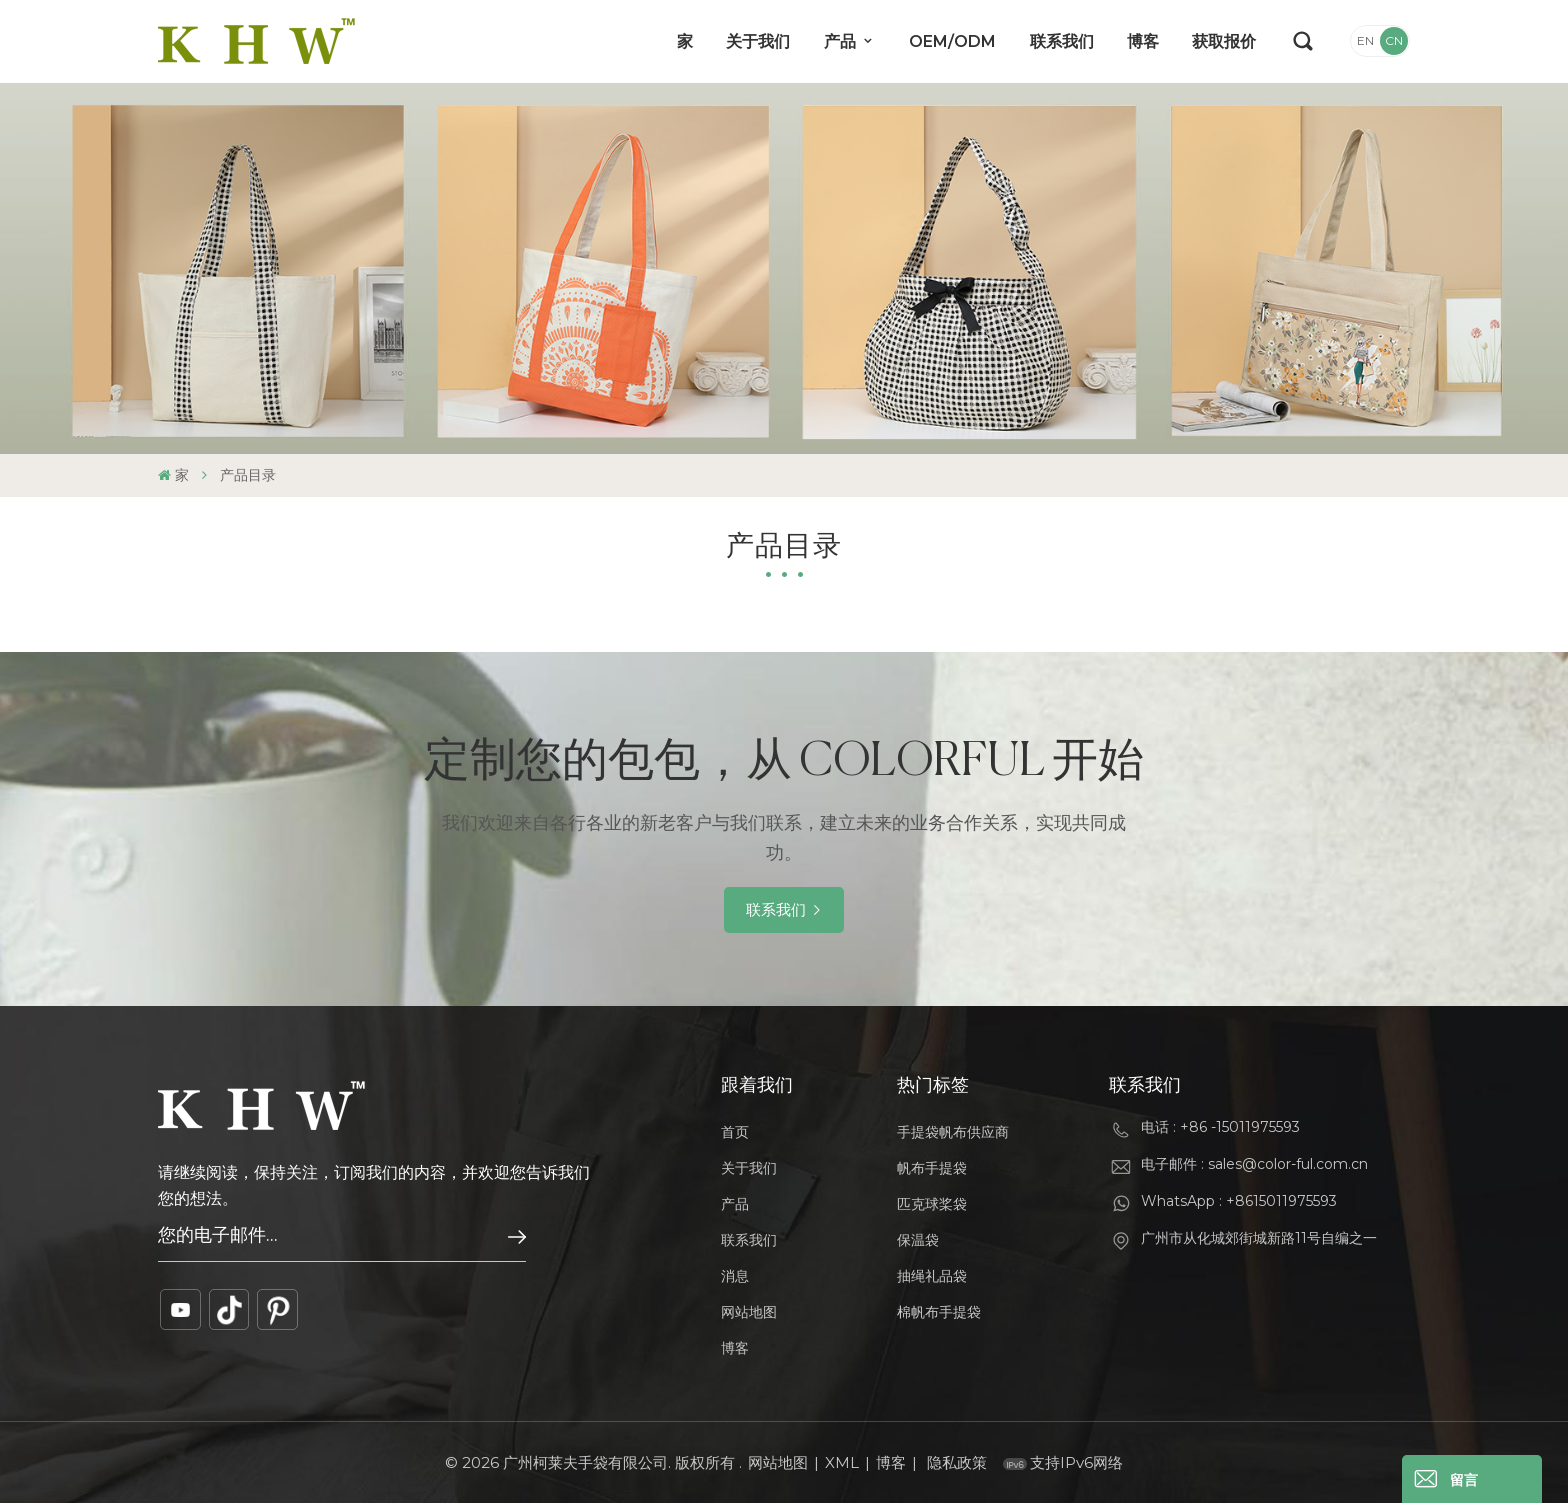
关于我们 (758, 41)
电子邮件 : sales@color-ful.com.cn (1254, 1164)
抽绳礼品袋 (932, 1276)
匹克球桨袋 (932, 1204)
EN (1365, 40)
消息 (735, 1276)
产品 (842, 41)
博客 (1143, 41)
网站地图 (749, 1312)
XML (842, 1462)
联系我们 (1062, 41)
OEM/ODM (952, 41)
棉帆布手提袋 (939, 1312)
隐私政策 (957, 1462)
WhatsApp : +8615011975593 (1239, 1201)
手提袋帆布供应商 (953, 1132)
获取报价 (1224, 41)
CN (1394, 40)
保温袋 (918, 1240)
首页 (735, 1132)
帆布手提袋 (932, 1168)
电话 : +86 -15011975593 (1220, 1127)
